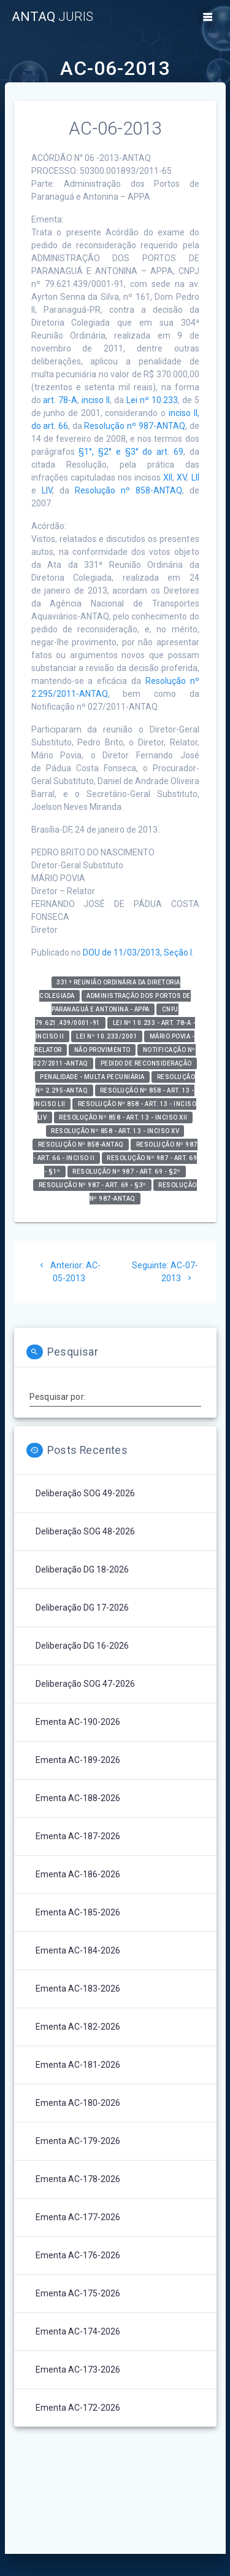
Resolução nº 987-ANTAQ (134, 426)
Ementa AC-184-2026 (78, 1950)
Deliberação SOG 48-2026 (85, 1531)
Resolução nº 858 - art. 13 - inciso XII (123, 1117)
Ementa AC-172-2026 (78, 2408)
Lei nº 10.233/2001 (106, 1036)
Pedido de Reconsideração (146, 1063)
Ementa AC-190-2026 (78, 1722)
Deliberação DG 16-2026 (82, 1646)
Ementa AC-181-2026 (78, 2065)
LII (195, 477)
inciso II (96, 400)
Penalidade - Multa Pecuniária (92, 1077)
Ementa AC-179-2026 (78, 2141)
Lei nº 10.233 (152, 400)
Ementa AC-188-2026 (78, 1798)
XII (167, 477)
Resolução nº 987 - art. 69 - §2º (126, 1171)
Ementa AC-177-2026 (78, 2217)
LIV (47, 490)
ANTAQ (52, 16)
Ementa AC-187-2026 (78, 1836)
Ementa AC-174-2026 (78, 2331)
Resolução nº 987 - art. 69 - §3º (93, 1185)
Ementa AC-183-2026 (78, 1988)
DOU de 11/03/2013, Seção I (137, 952)
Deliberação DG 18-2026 (82, 1569)
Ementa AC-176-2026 (78, 2255)
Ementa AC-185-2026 (78, 1912)
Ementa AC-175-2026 (78, 2293)
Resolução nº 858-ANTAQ (128, 490)
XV (181, 477)
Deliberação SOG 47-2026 (85, 1684)
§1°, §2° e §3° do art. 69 (131, 452)
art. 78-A (60, 400)
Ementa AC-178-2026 (78, 2179)
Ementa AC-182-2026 (78, 2027)
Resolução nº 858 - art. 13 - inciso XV (115, 1131)
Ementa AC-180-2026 (78, 2103)
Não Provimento (102, 1049)
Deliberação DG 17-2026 (82, 1607)
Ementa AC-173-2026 (78, 2369)
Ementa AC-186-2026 (78, 1874)
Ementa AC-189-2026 (78, 1760)
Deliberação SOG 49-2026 (85, 1493)
